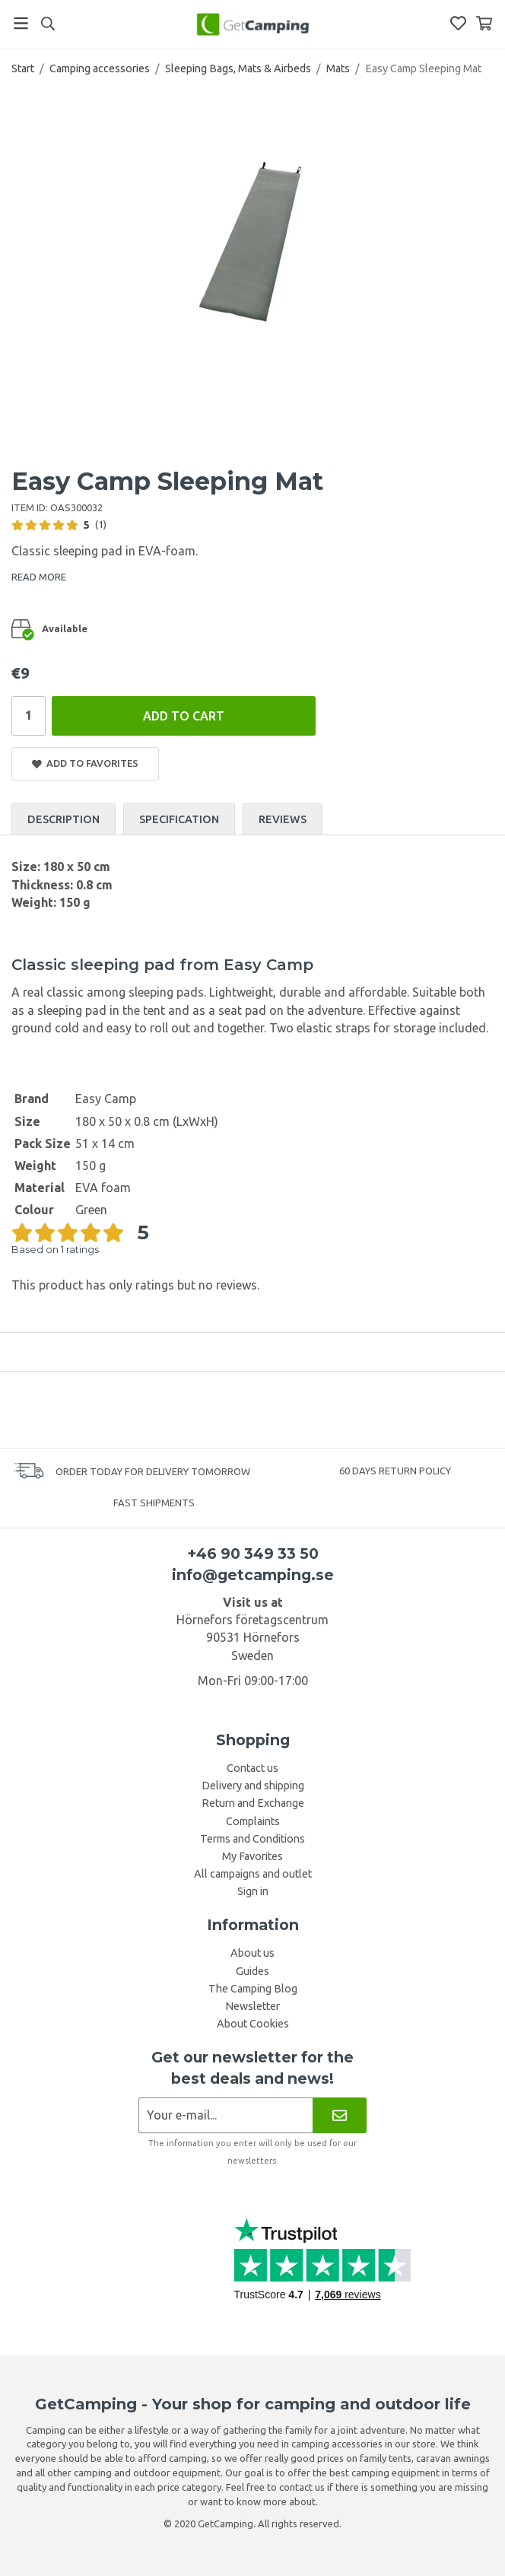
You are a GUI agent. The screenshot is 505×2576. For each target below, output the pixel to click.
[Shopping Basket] (484, 23)
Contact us (252, 1768)
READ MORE (38, 576)
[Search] (47, 23)
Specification (179, 819)
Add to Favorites (85, 763)
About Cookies (253, 2024)
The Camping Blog (252, 1989)
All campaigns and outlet (253, 1874)
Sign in (252, 1891)
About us (252, 1953)
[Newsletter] (340, 2115)
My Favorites (252, 1856)
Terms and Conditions (252, 1839)
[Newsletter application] (225, 2115)
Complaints (253, 1821)
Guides (252, 1971)
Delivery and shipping (253, 1785)
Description (63, 819)
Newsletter (252, 2006)
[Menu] (21, 23)
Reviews (282, 819)
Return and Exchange (253, 1803)
